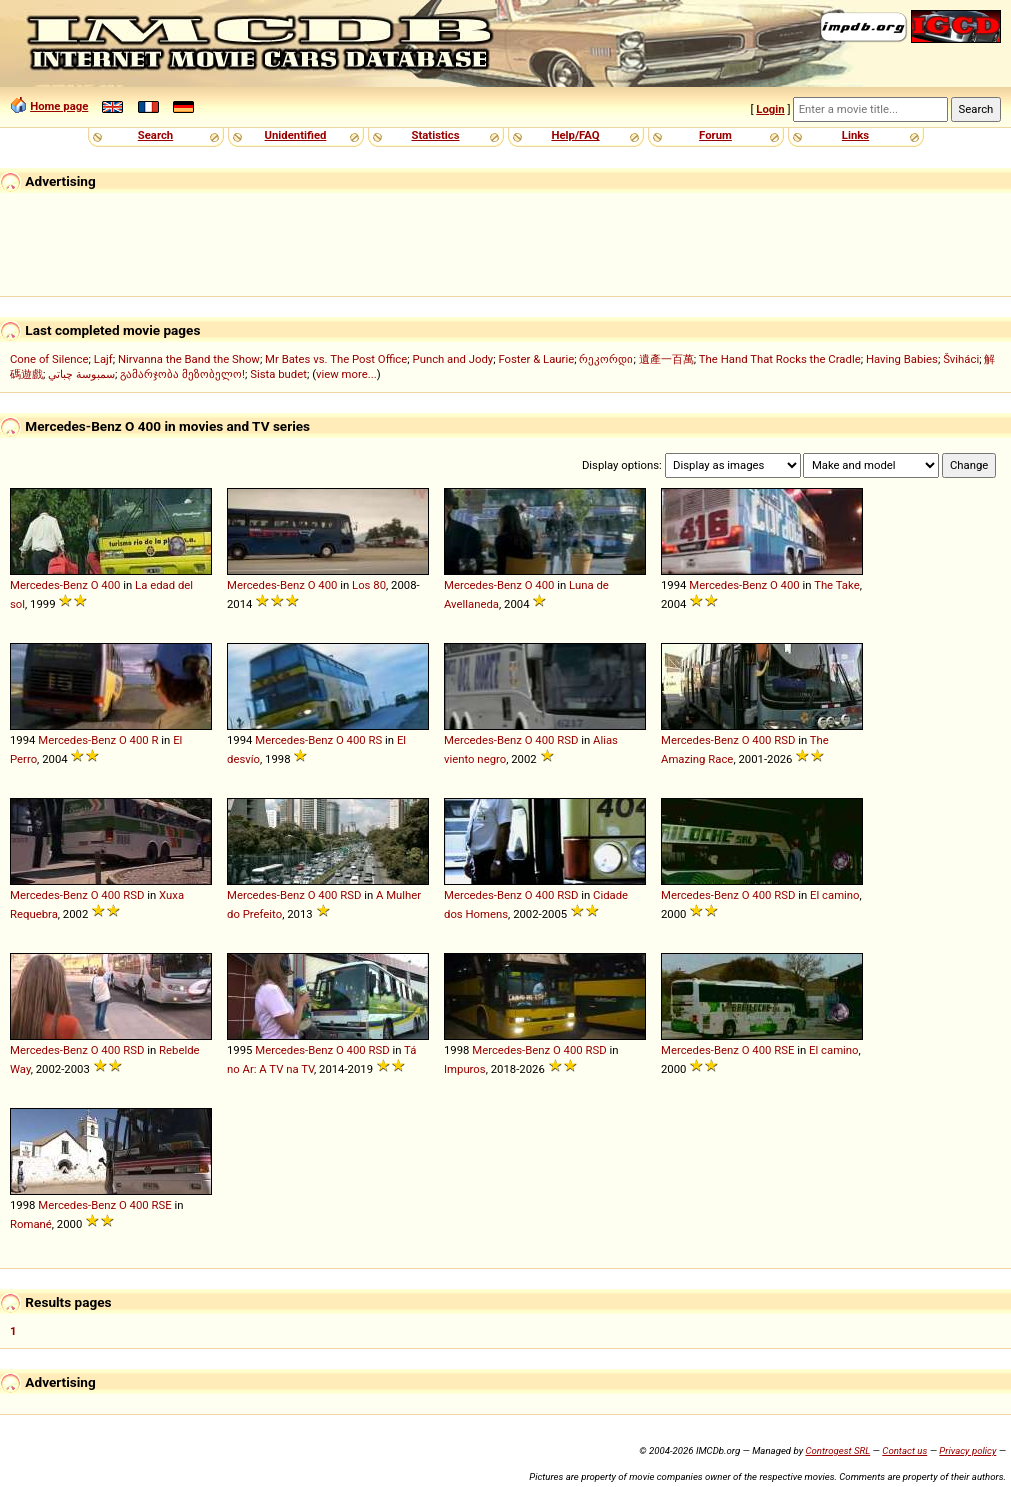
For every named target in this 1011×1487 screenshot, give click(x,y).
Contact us (904, 1450)
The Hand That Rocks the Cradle (780, 359)
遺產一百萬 (666, 359)
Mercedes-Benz (49, 585)
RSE (784, 1050)
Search (155, 135)
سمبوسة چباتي (81, 374)
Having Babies (902, 359)
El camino (835, 895)
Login (770, 109)
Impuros (465, 1069)
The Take (837, 585)
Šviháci (961, 359)
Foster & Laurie (536, 359)
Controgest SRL (837, 1450)
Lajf (103, 359)
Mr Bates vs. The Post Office (336, 359)
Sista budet (278, 374)
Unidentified (296, 135)
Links (855, 135)
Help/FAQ (575, 135)
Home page (59, 106)
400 (110, 585)
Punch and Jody (452, 359)
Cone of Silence (49, 359)
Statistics (435, 135)
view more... (346, 374)
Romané (31, 1224)
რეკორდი (606, 359)
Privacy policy (967, 1450)
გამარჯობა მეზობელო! (182, 374)
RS (376, 740)
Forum (715, 135)
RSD (567, 740)
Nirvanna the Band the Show (189, 359)
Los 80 (369, 585)
